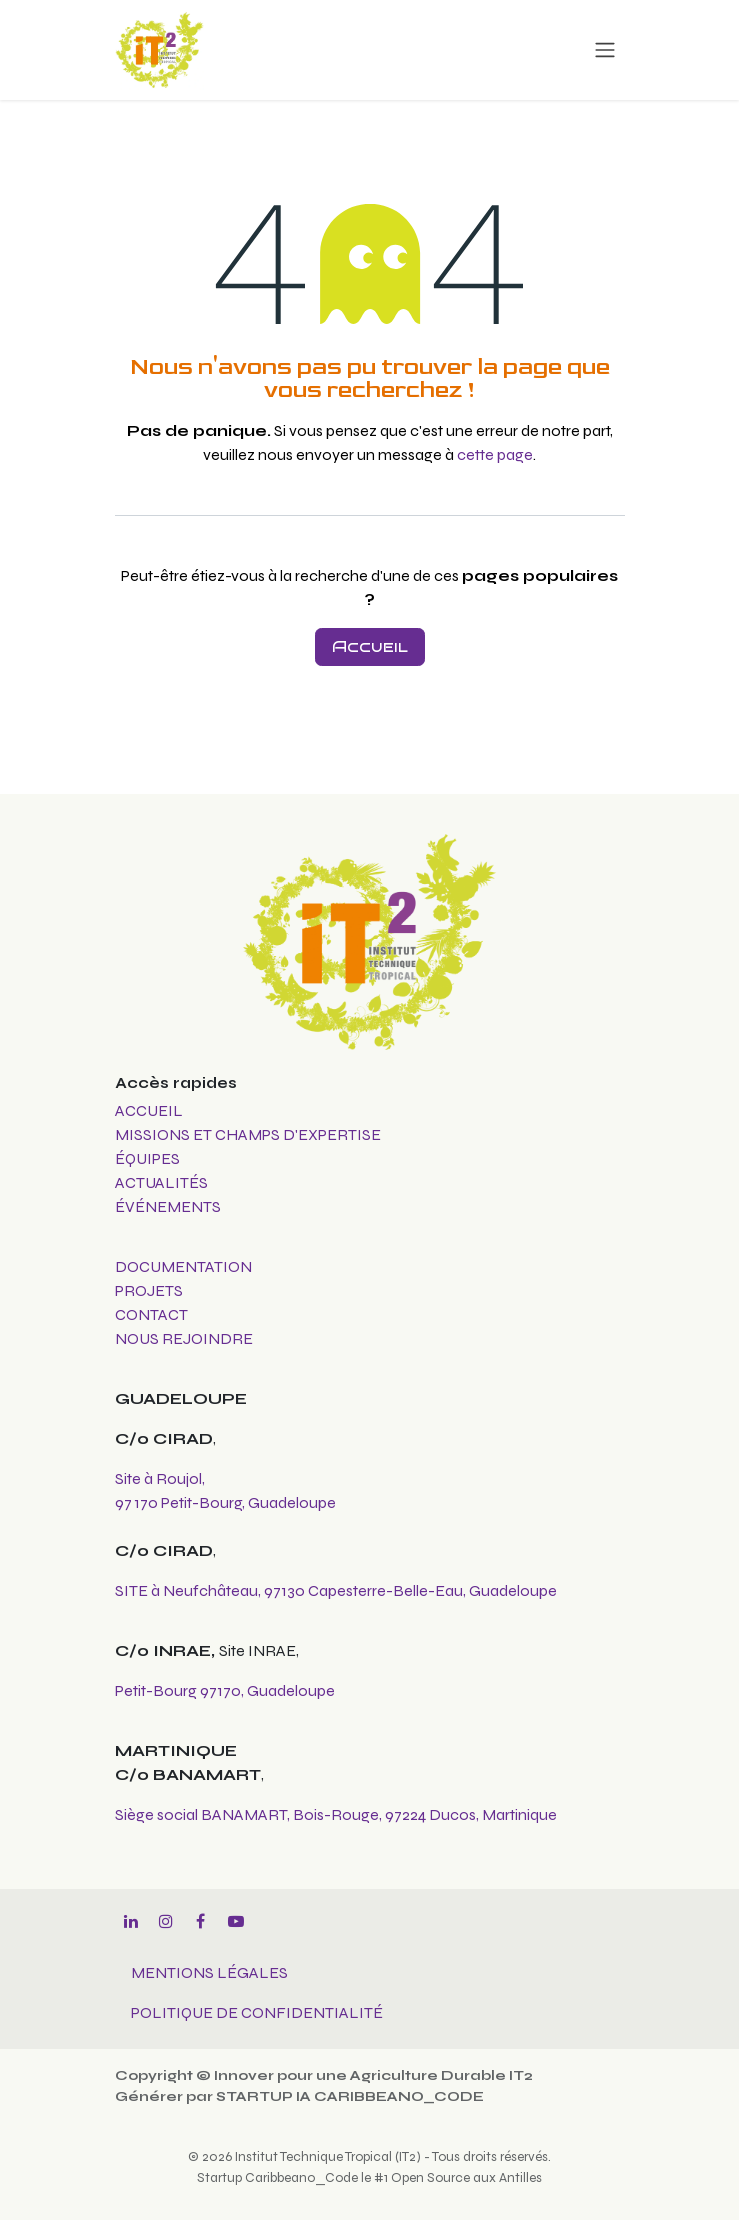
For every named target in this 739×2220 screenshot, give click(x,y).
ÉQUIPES (149, 1158)
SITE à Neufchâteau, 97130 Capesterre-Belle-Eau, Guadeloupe (336, 1590)
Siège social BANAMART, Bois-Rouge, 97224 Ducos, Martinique (336, 1814)
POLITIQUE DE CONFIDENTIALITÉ (257, 2012)
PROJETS (149, 1290)
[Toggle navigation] (605, 50)
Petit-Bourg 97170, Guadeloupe (225, 1690)
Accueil (370, 646)
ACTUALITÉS (161, 1182)
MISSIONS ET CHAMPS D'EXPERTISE (249, 1134)
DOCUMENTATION (183, 1266)
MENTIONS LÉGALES (209, 1972)
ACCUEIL (149, 1110)
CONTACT (151, 1314)
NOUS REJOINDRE (184, 1338)
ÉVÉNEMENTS (168, 1206)
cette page (495, 454)
